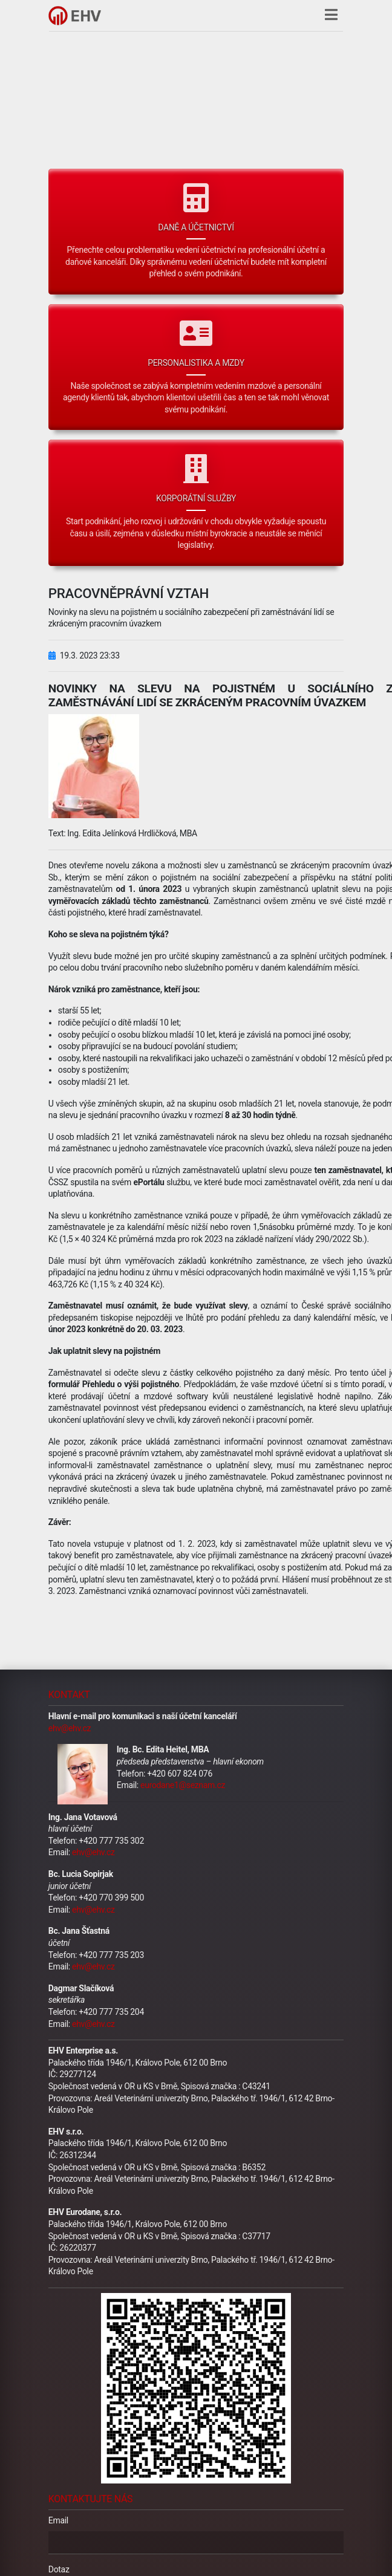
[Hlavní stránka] (74, 15)
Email (58, 2520)
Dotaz (59, 2569)
